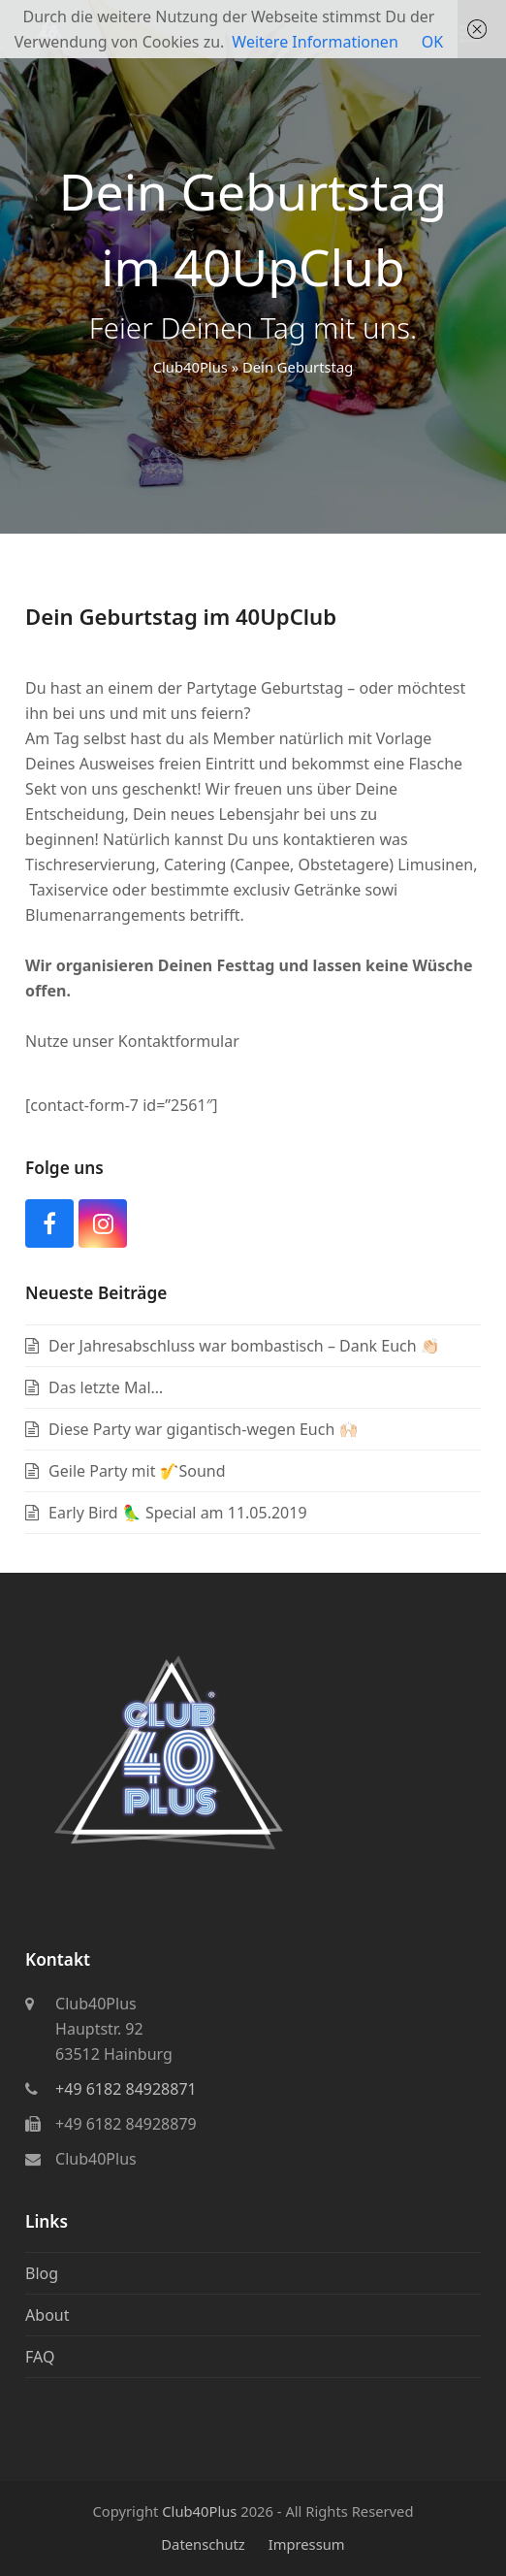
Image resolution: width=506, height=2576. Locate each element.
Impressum (307, 2544)
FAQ (39, 2356)
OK (432, 41)
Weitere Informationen (314, 41)
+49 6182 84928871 (126, 2089)
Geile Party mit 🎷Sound (137, 1471)
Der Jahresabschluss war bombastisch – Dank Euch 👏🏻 (244, 1345)
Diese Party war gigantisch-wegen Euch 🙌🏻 (203, 1429)
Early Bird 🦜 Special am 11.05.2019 (177, 1512)
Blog (41, 2273)
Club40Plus (190, 366)
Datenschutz (202, 2544)
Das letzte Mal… (105, 1387)
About (47, 2315)
